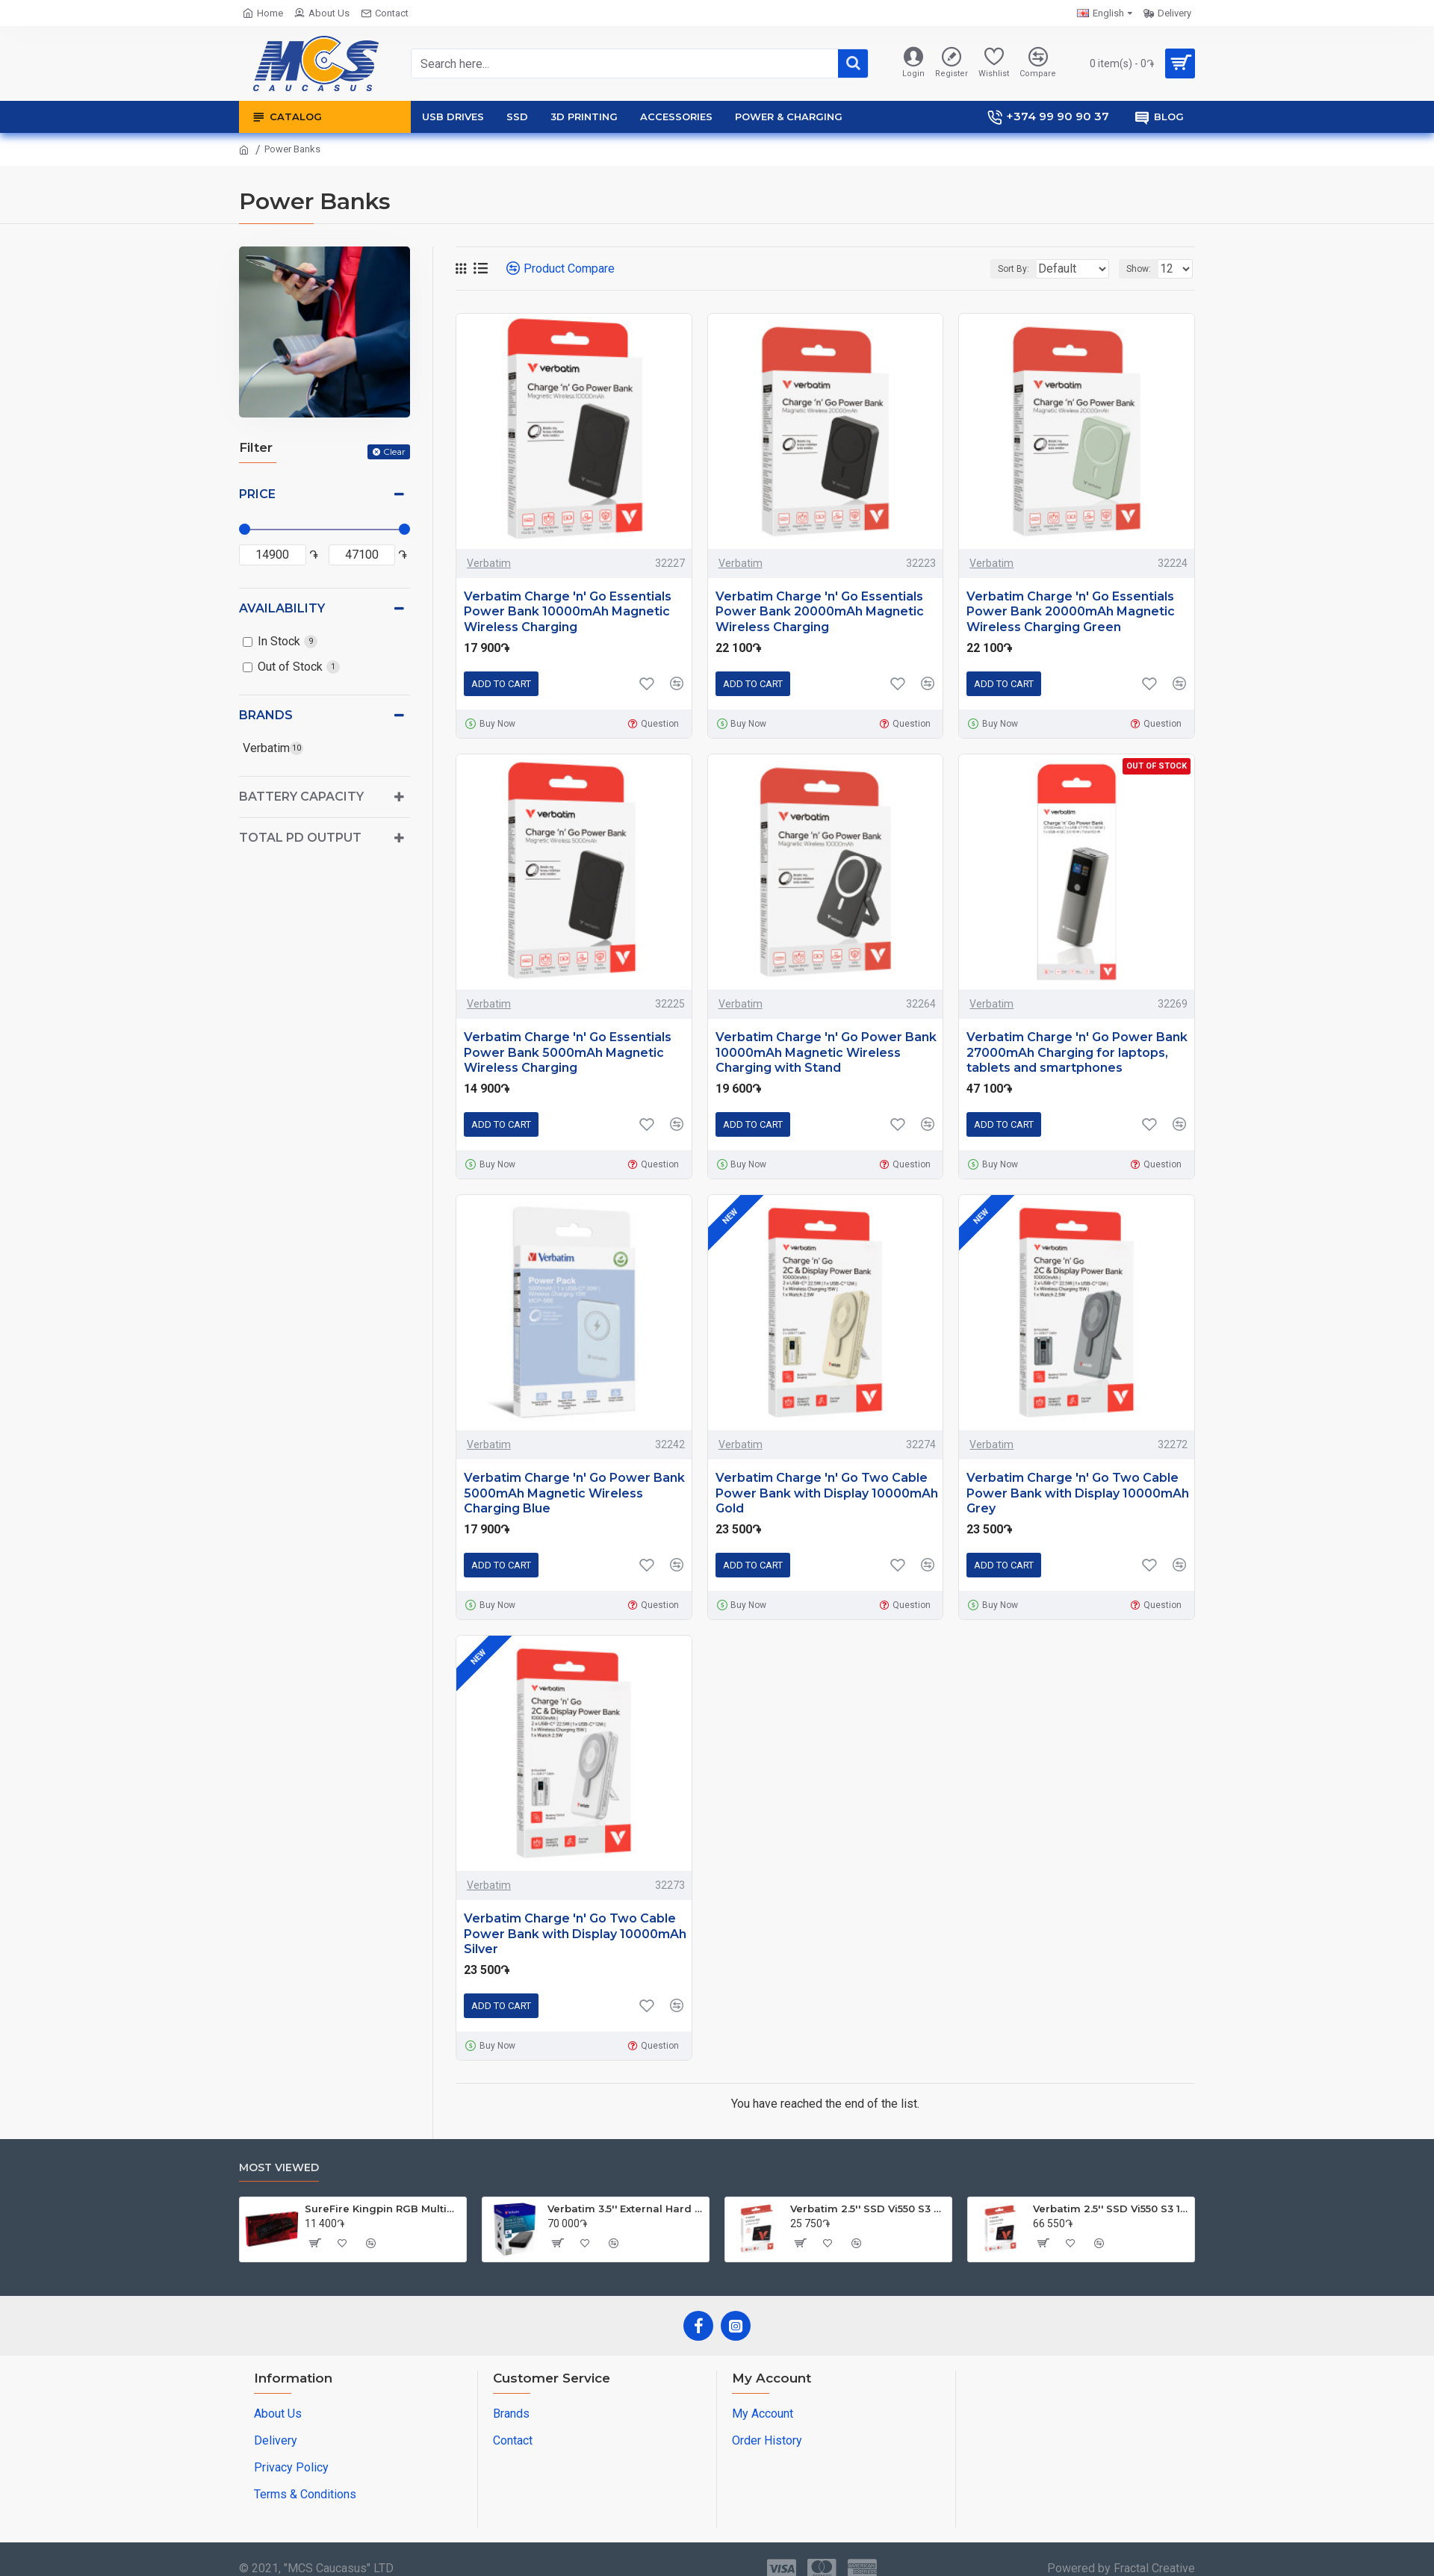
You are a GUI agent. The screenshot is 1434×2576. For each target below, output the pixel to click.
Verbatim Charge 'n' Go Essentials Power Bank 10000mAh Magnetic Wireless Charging (567, 612)
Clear (394, 451)
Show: (1143, 269)
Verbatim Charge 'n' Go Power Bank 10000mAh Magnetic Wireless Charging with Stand (826, 1053)
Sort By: (1002, 269)
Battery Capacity (301, 796)
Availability (282, 608)
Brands (266, 715)
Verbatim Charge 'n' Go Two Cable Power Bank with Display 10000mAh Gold (827, 1493)
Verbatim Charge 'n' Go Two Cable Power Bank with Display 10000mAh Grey (1077, 1493)
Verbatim (489, 563)
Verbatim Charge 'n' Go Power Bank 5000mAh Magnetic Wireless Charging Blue (574, 1493)
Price (257, 494)
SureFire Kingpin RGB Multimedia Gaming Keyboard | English (383, 2209)
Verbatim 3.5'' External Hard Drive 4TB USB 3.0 (625, 2209)
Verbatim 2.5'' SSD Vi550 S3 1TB (1111, 2209)
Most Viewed (279, 2167)
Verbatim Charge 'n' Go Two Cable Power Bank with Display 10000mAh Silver (575, 1934)
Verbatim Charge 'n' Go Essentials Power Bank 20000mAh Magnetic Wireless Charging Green (1070, 612)
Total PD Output (300, 838)
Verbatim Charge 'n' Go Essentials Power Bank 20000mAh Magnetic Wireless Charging (820, 612)
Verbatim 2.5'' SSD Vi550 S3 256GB (868, 2209)
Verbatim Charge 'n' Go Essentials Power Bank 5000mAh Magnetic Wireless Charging (567, 1053)
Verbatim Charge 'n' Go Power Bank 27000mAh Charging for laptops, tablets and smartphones (1077, 1053)
